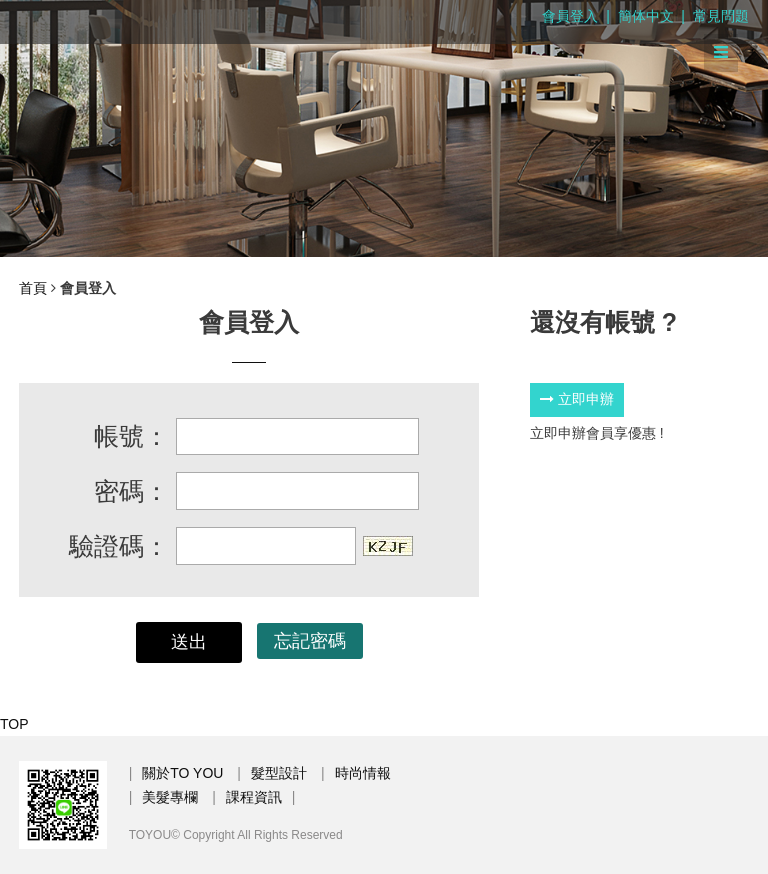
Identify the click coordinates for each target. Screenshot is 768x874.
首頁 (33, 288)
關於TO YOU (182, 773)
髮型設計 (279, 773)
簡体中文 (646, 16)
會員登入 (570, 16)
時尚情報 (363, 773)
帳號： (131, 436)
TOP (14, 724)
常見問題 (721, 16)
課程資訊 (254, 797)
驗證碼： (119, 546)
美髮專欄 (170, 797)
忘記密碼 (310, 641)
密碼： (131, 491)
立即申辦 (577, 399)
